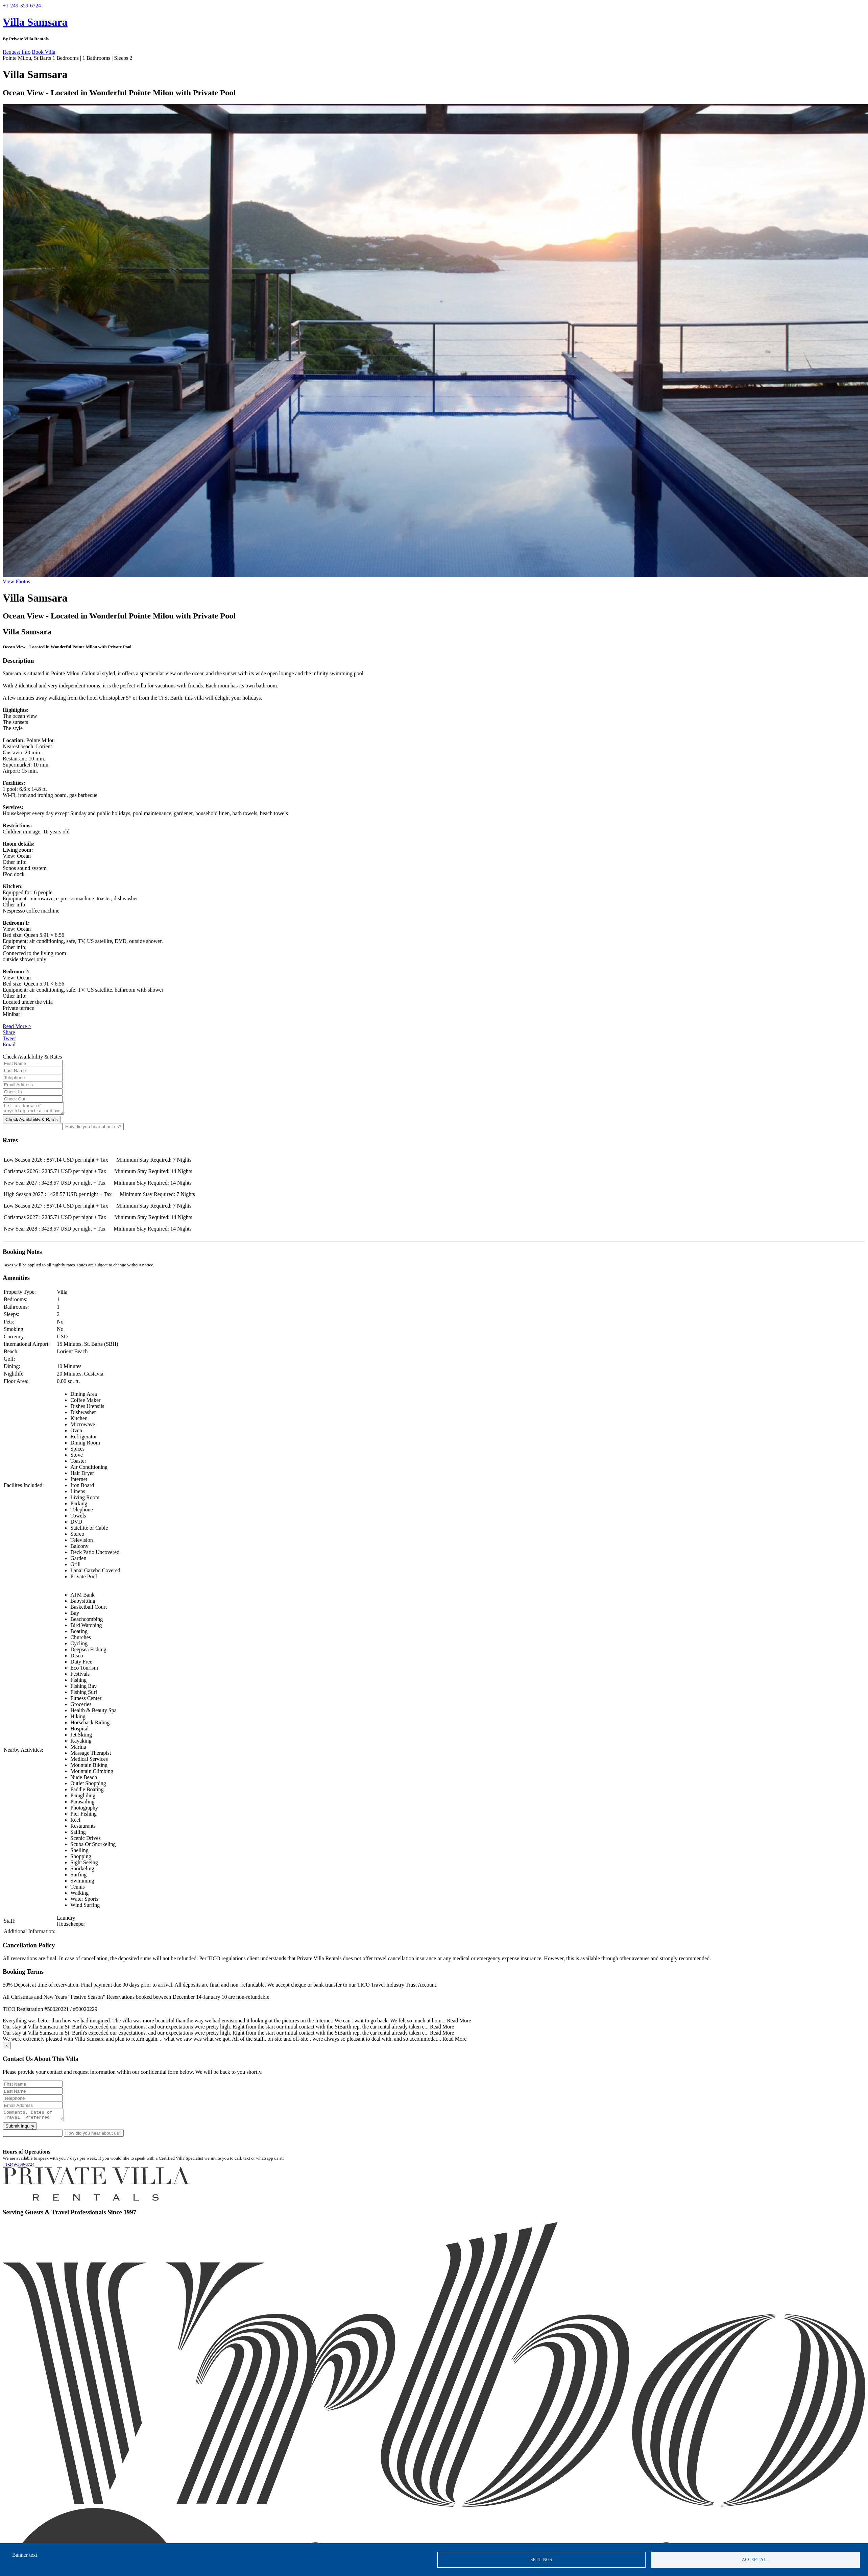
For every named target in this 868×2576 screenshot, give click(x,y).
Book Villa (43, 52)
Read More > (17, 1026)
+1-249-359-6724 (18, 2168)
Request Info (16, 52)
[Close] (7, 2047)
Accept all (755, 2559)
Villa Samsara (35, 22)
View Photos (16, 581)
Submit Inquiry (19, 2130)
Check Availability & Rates (31, 1121)
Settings (541, 2559)
